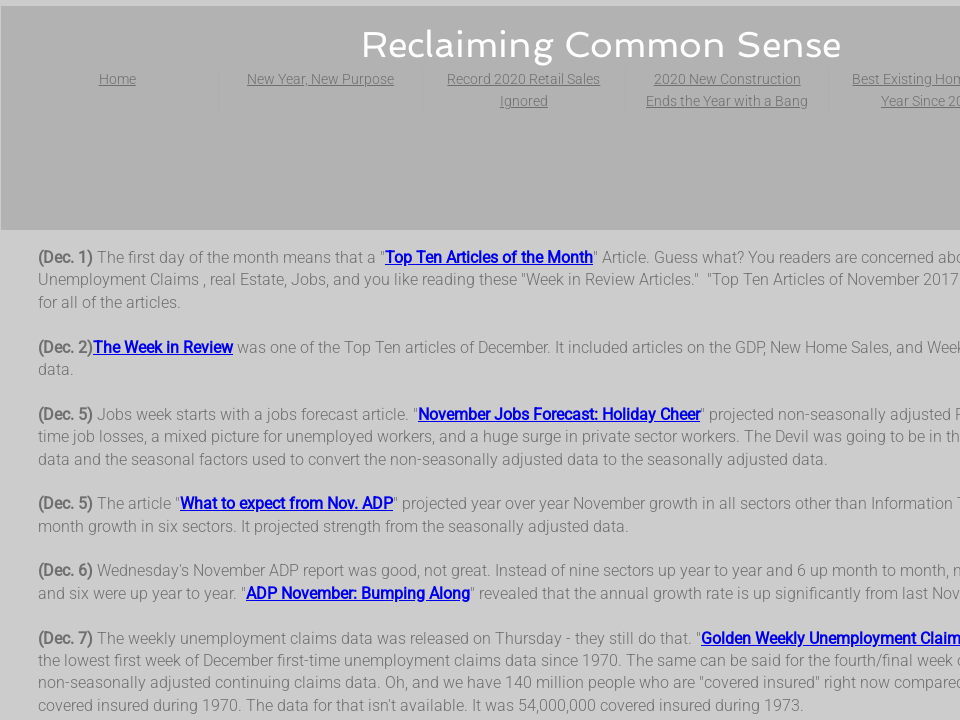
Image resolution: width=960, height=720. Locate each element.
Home (117, 79)
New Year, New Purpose (320, 79)
